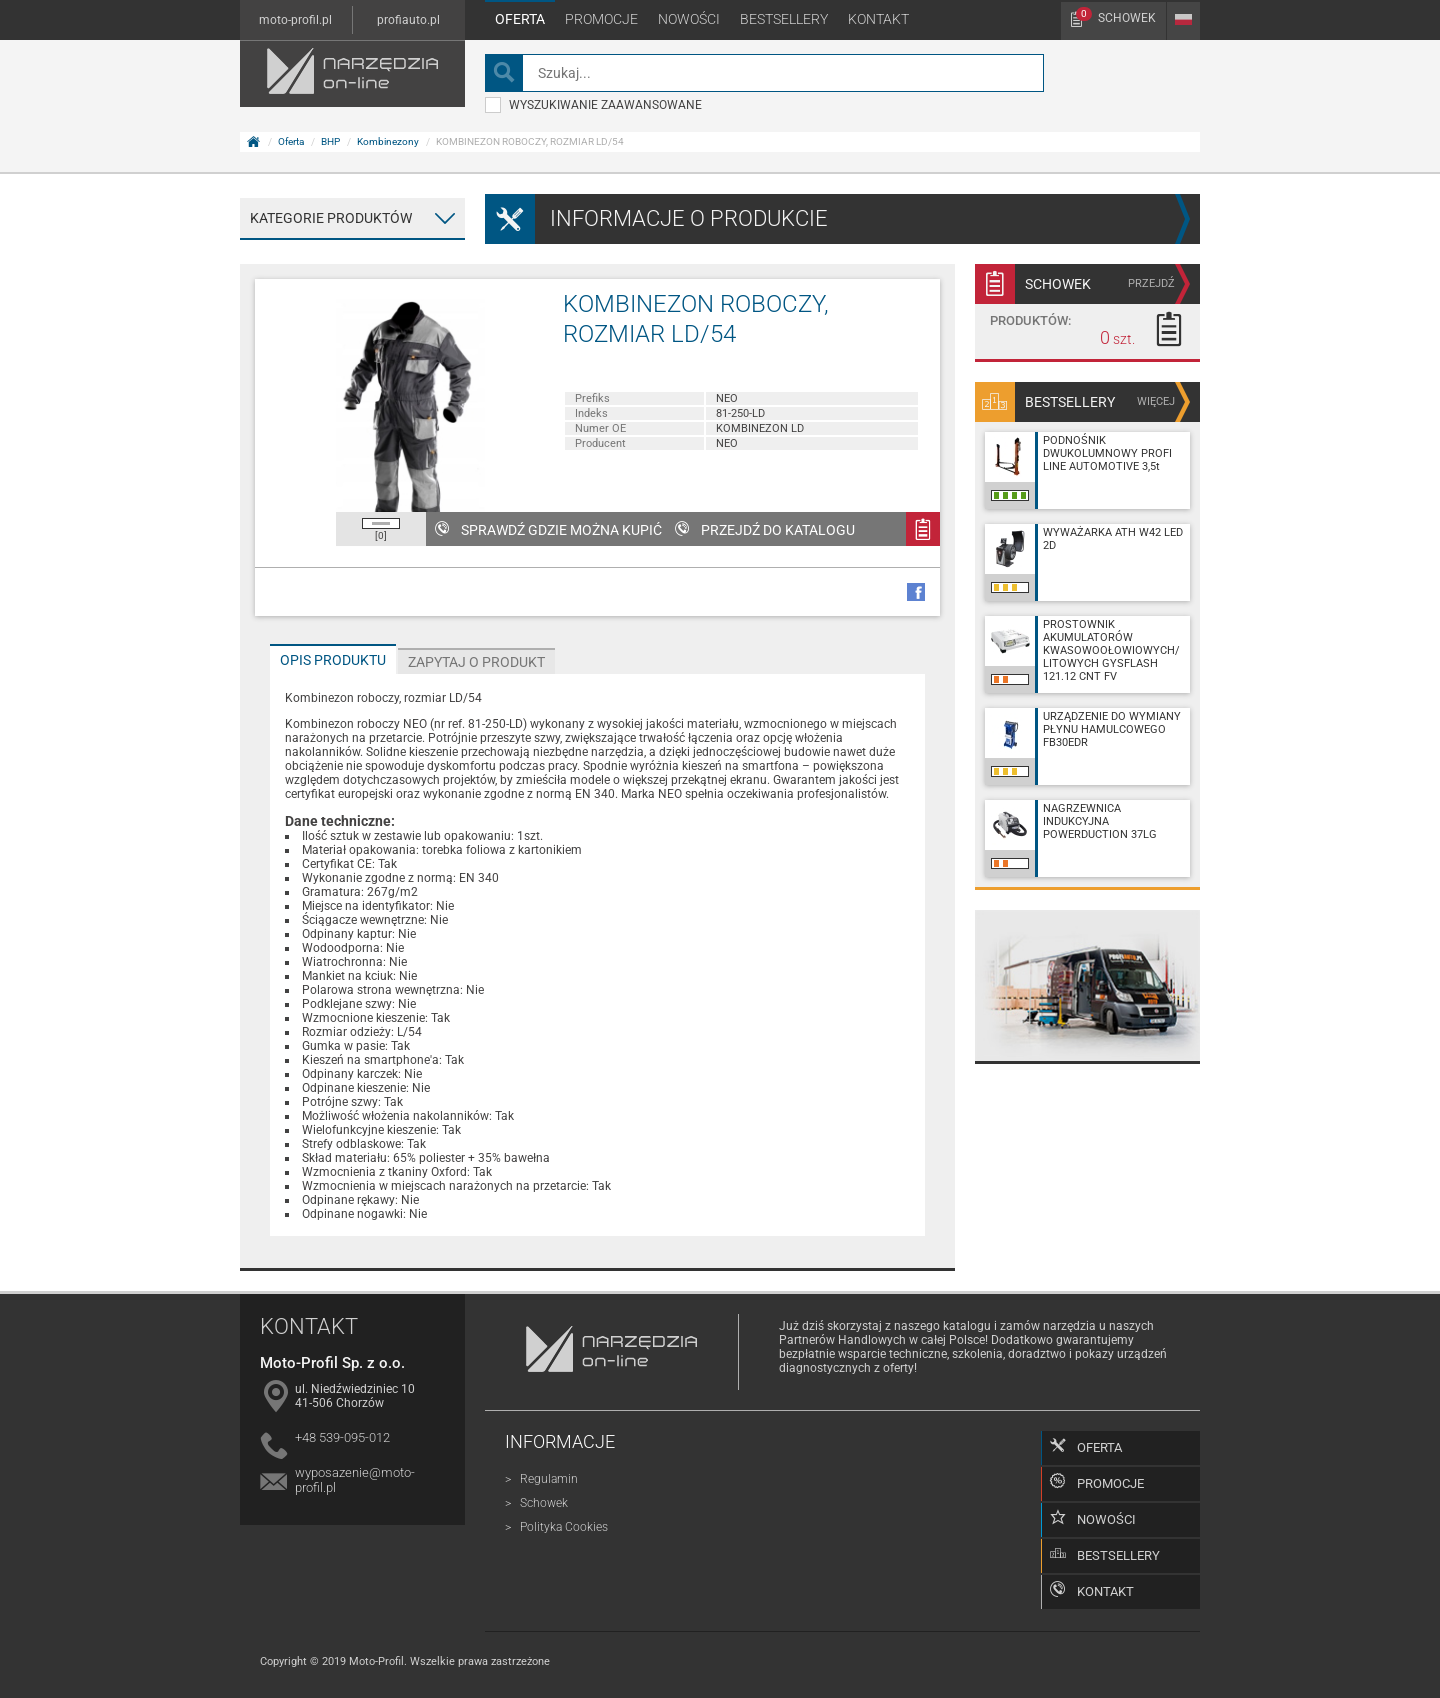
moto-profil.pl (295, 20)
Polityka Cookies (564, 1527)
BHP (330, 141)
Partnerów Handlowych (842, 1340)
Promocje (601, 19)
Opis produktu (333, 660)
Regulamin (549, 1479)
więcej (1156, 401)
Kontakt (878, 19)
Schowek (1116, 16)
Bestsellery (784, 19)
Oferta (520, 19)
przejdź (1151, 283)
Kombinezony (388, 141)
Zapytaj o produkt (476, 662)
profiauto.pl (408, 20)
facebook (916, 592)
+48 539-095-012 (342, 1437)
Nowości (689, 19)
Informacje (560, 1441)
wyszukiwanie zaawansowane (593, 105)
